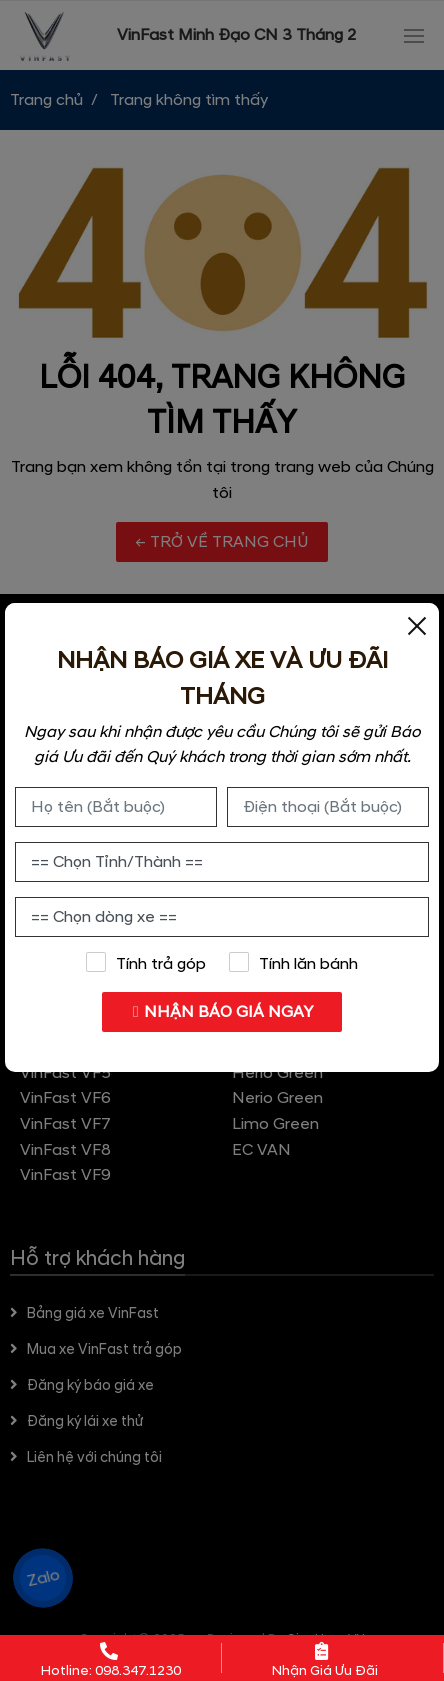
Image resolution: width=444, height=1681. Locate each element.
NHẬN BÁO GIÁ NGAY (222, 1012)
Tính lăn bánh (294, 963)
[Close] (417, 625)
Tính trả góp (145, 963)
